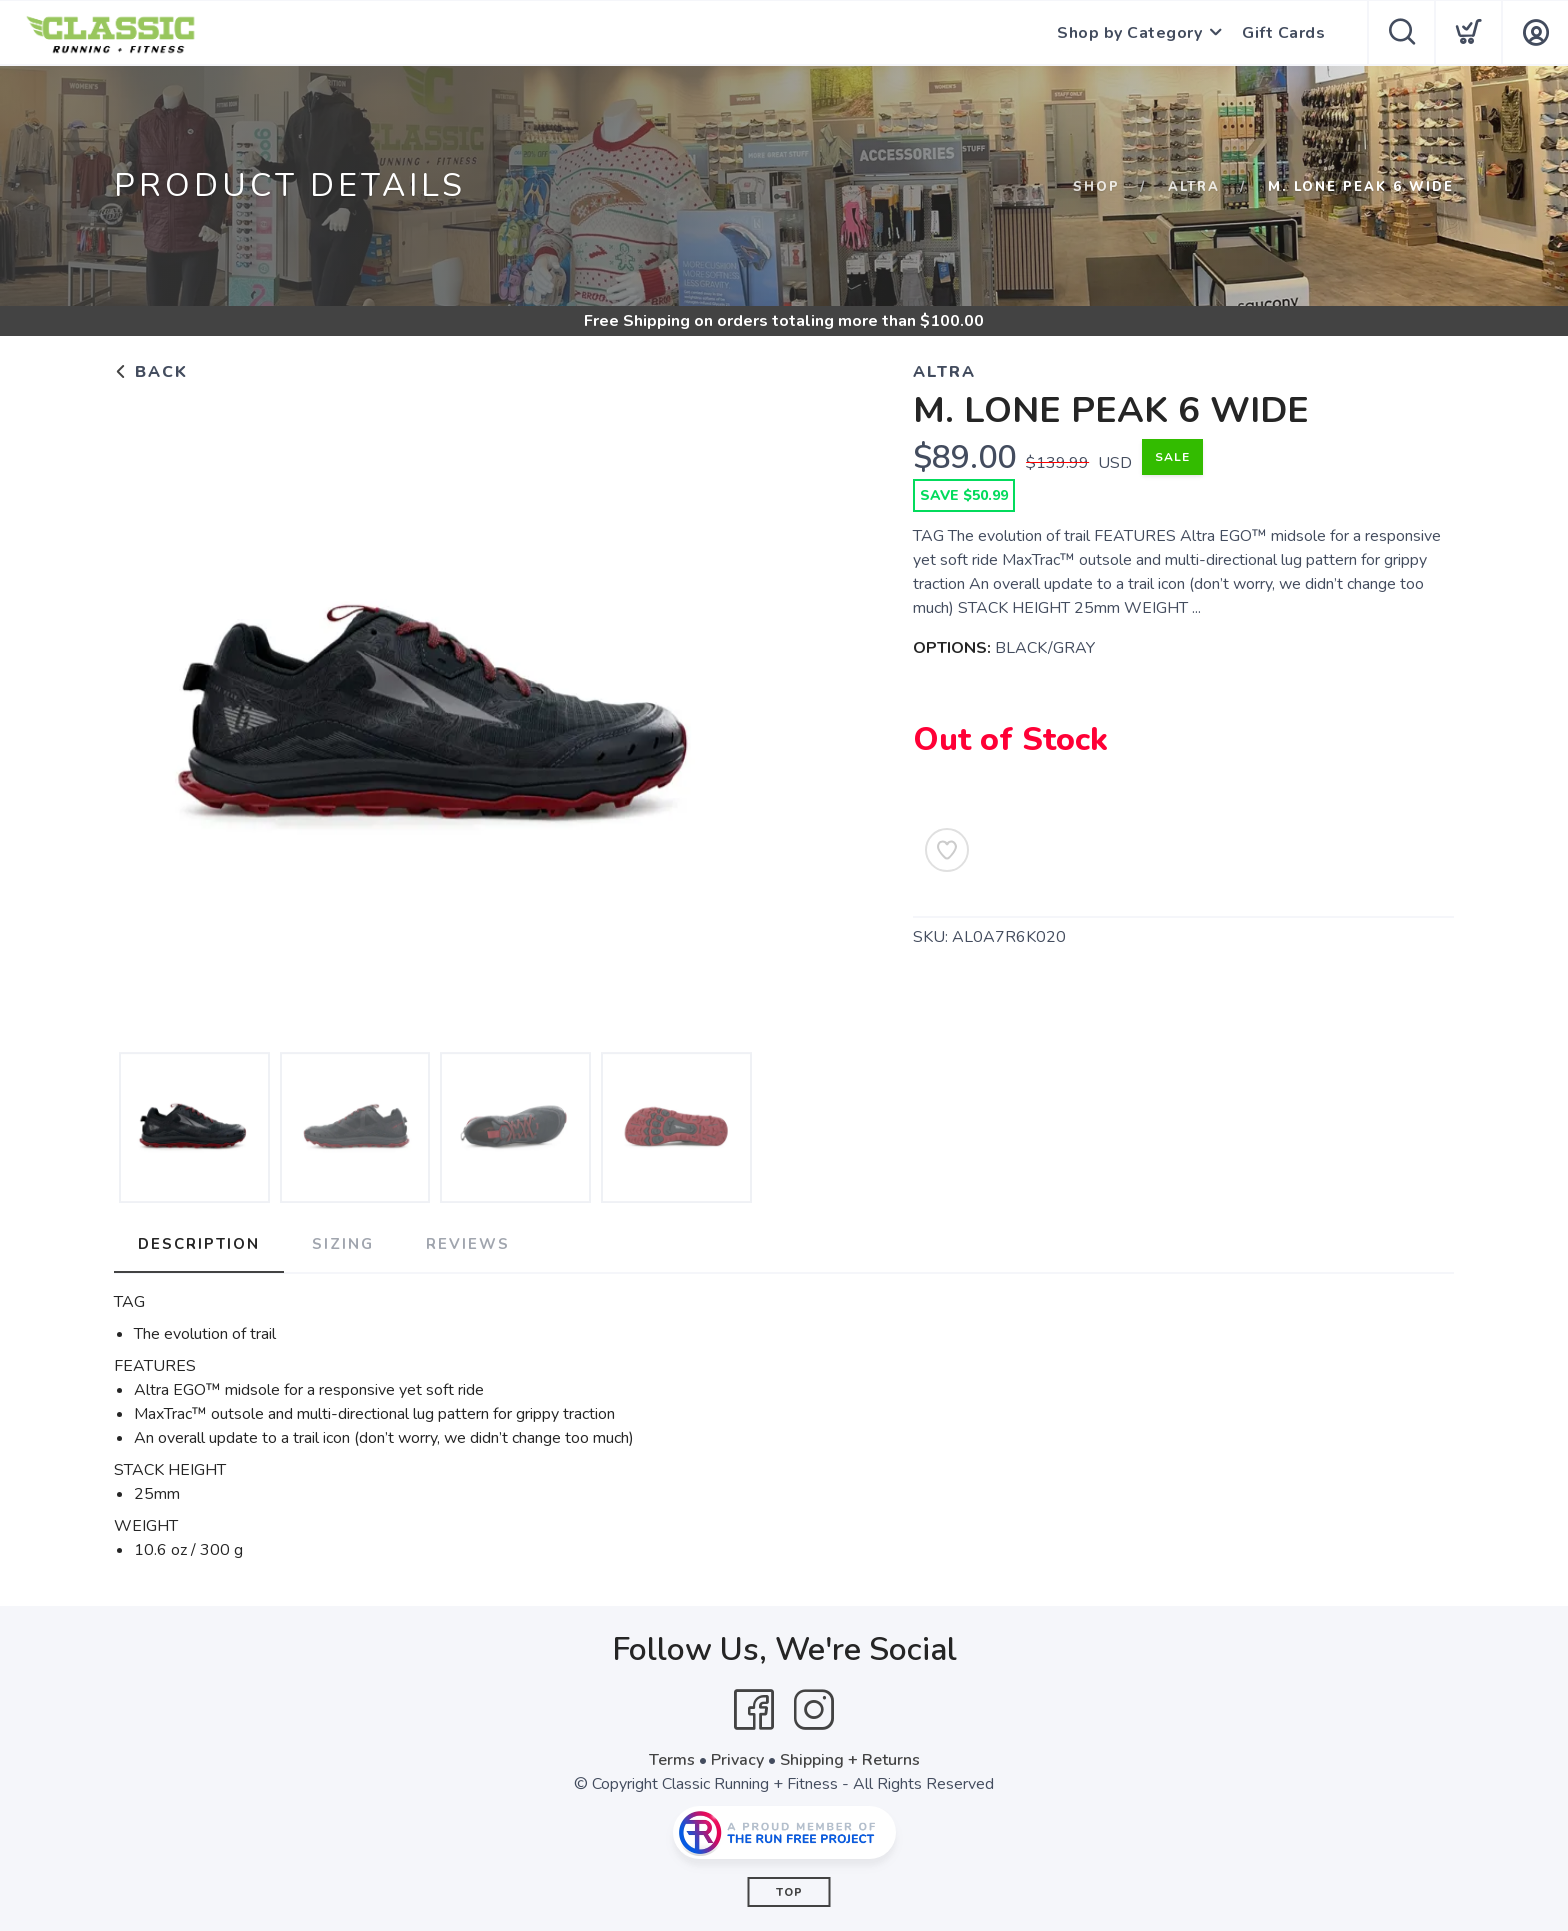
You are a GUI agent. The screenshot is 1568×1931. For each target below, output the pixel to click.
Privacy (737, 1760)
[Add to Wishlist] (947, 850)
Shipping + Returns (850, 1760)
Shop (1096, 187)
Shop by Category (1129, 33)
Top (789, 1892)
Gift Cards (1283, 33)
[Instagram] (814, 1710)
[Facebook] (754, 1710)
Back (151, 372)
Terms (672, 1760)
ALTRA (1194, 187)
